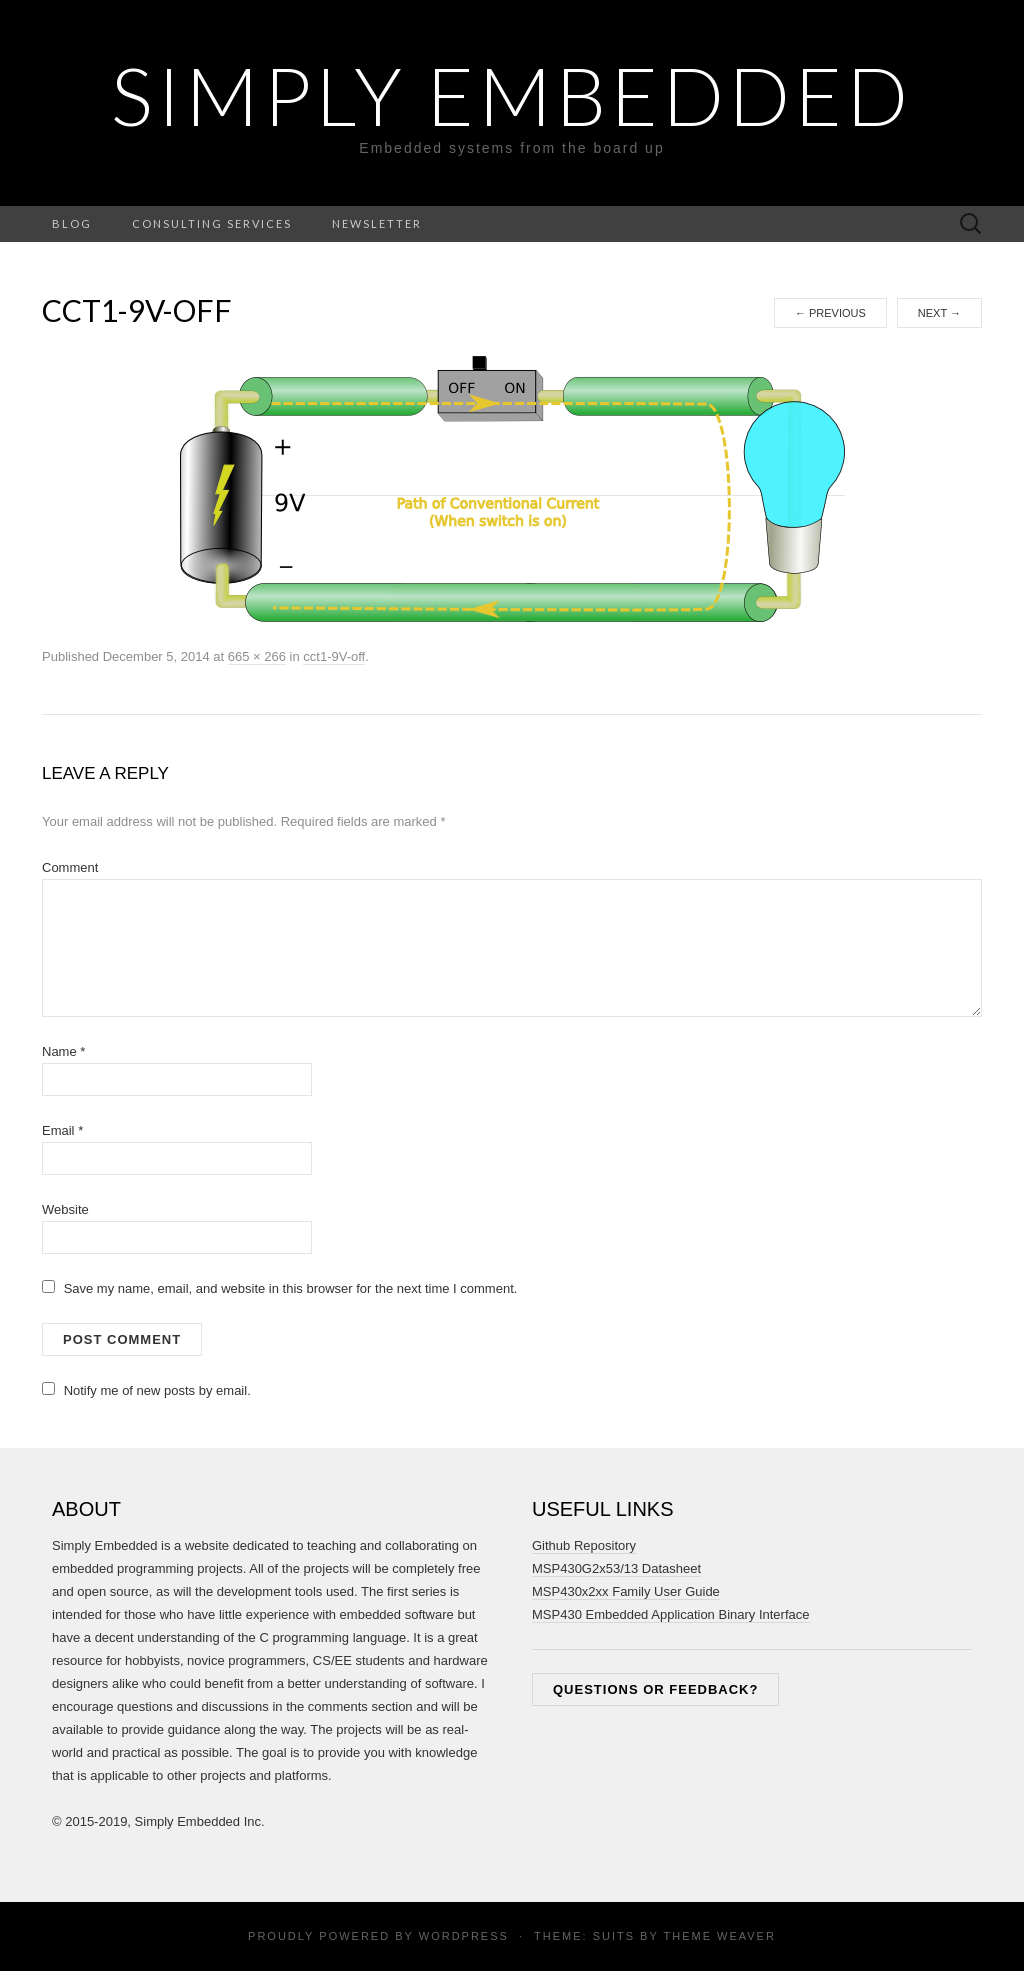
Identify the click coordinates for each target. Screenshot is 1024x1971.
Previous (830, 313)
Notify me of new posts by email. (157, 1390)
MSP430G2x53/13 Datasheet (616, 1568)
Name (63, 1051)
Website (65, 1209)
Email (62, 1130)
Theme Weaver (719, 1936)
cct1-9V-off (334, 656)
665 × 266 (257, 656)
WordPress (464, 1936)
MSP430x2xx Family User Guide (626, 1591)
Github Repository (584, 1545)
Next (939, 313)
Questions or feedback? (655, 1689)
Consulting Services (212, 223)
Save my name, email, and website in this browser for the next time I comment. (291, 1288)
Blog (72, 223)
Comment (70, 867)
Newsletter (377, 223)
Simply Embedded (512, 95)
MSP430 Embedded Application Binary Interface (671, 1614)
